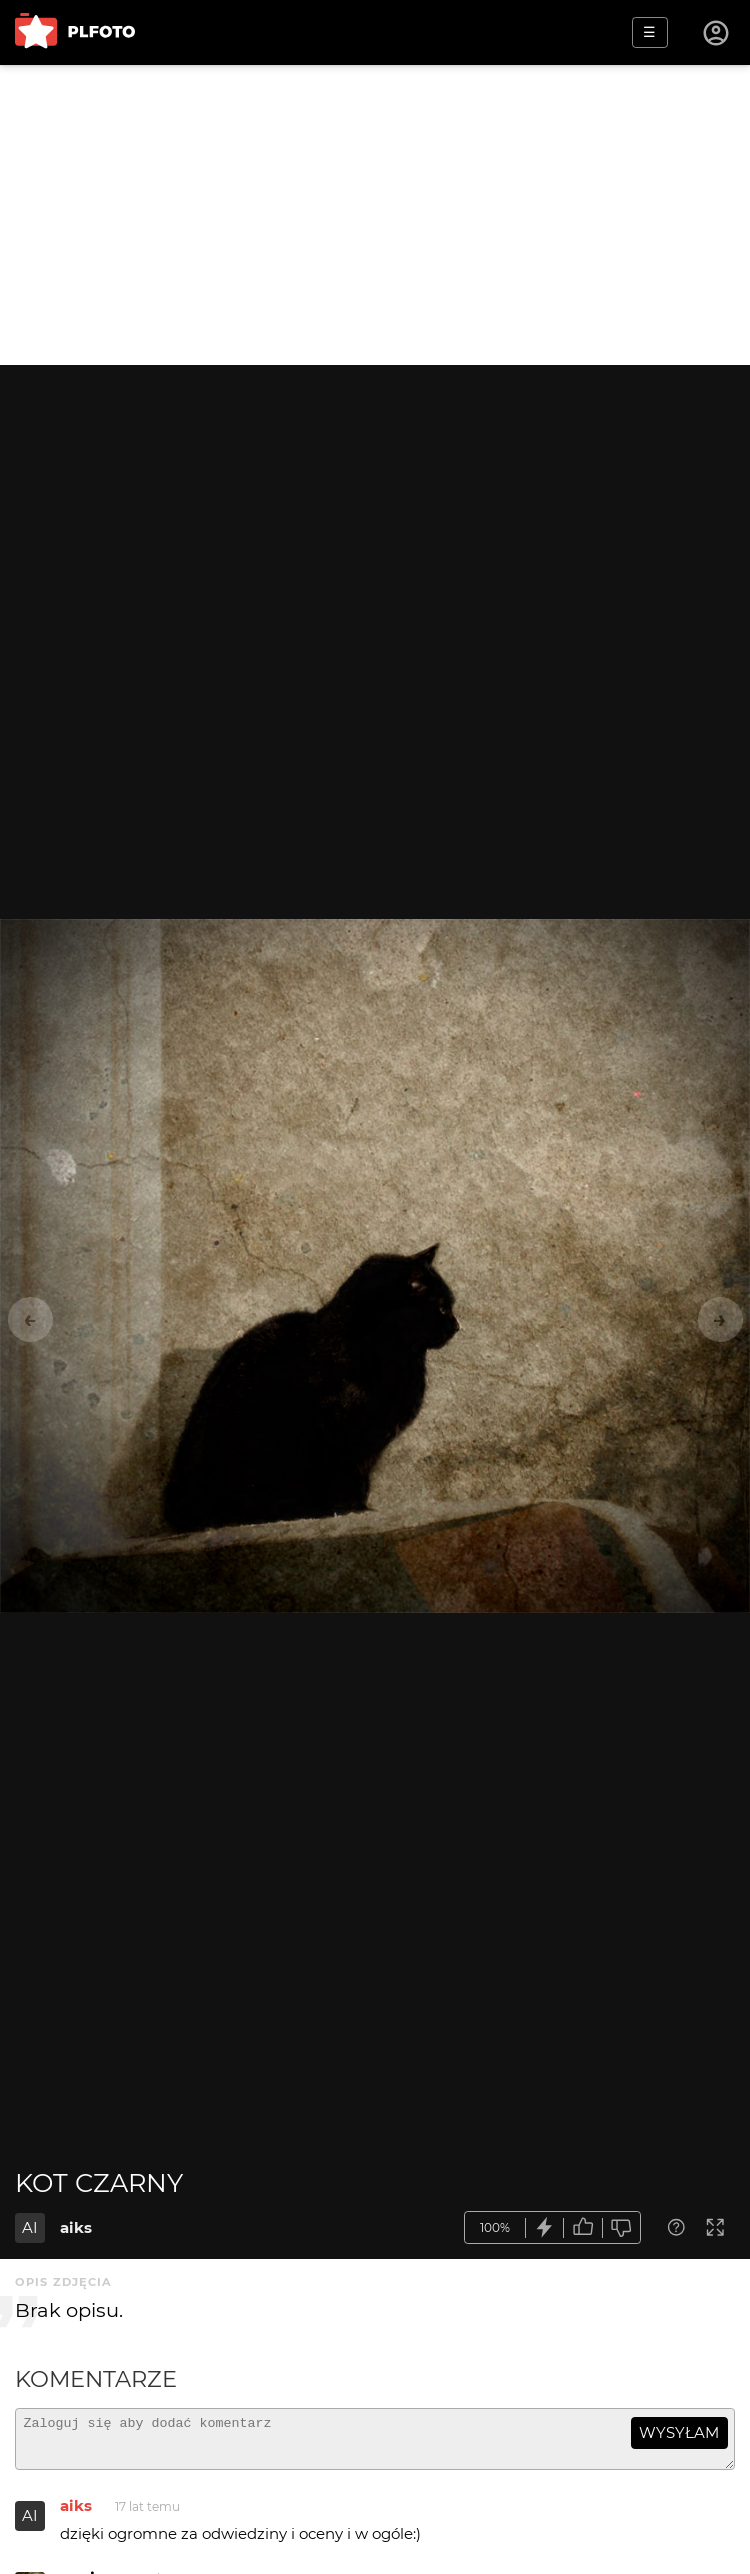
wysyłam (679, 2432)
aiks (76, 2227)
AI (30, 2227)
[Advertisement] (375, 215)
